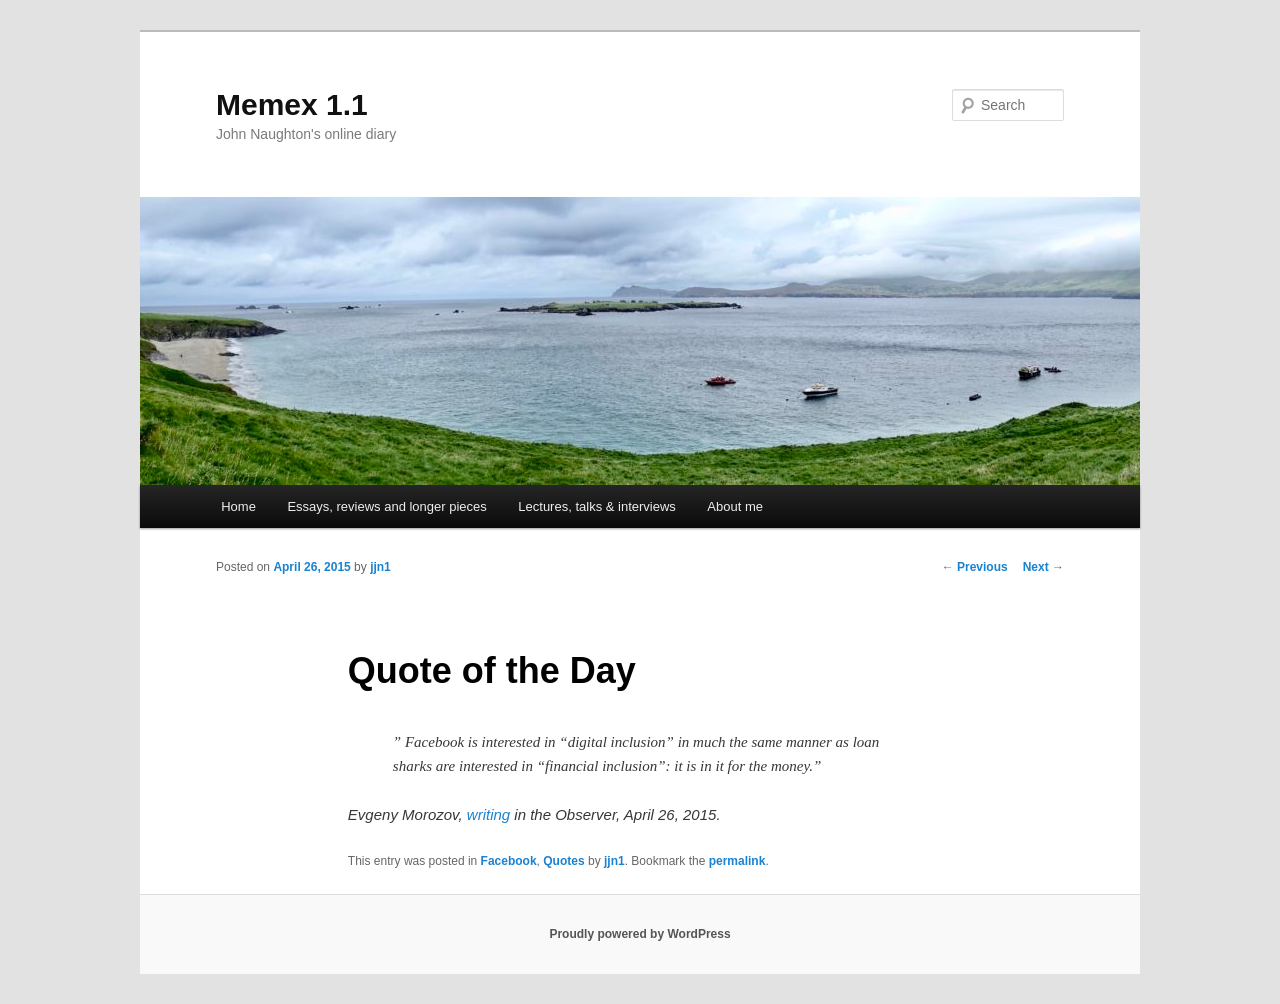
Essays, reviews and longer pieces (386, 506)
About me (735, 506)
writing (488, 814)
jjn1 (380, 567)
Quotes (563, 861)
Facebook (509, 861)
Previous (975, 567)
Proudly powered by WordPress (639, 934)
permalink (737, 861)
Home (238, 506)
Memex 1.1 (292, 104)
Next (1043, 567)
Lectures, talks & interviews (597, 506)
